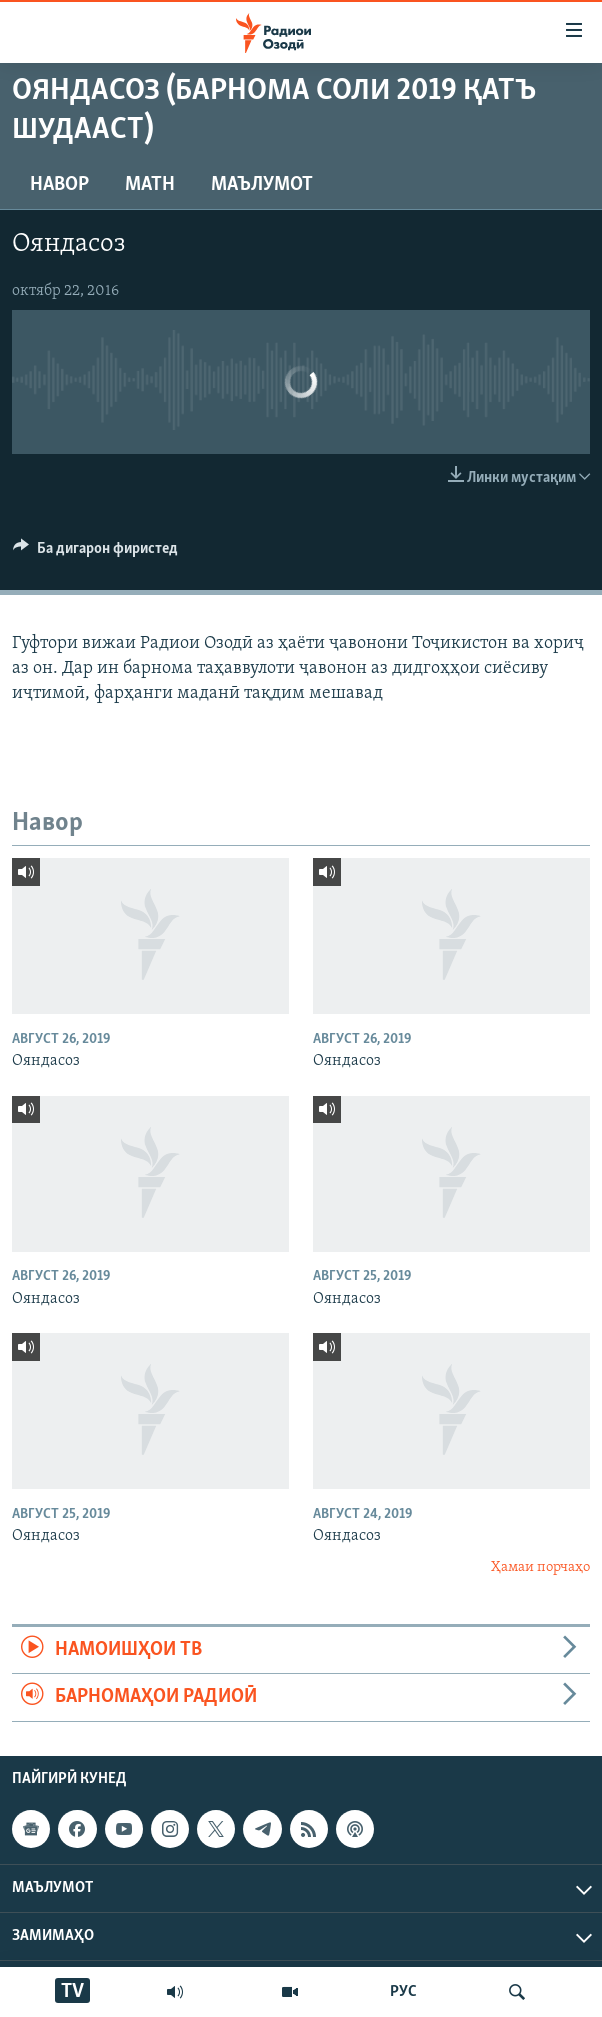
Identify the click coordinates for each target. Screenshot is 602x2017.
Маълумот (262, 185)
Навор (59, 185)
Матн (150, 185)
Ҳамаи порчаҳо (540, 1567)
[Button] (95, 553)
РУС (403, 1992)
